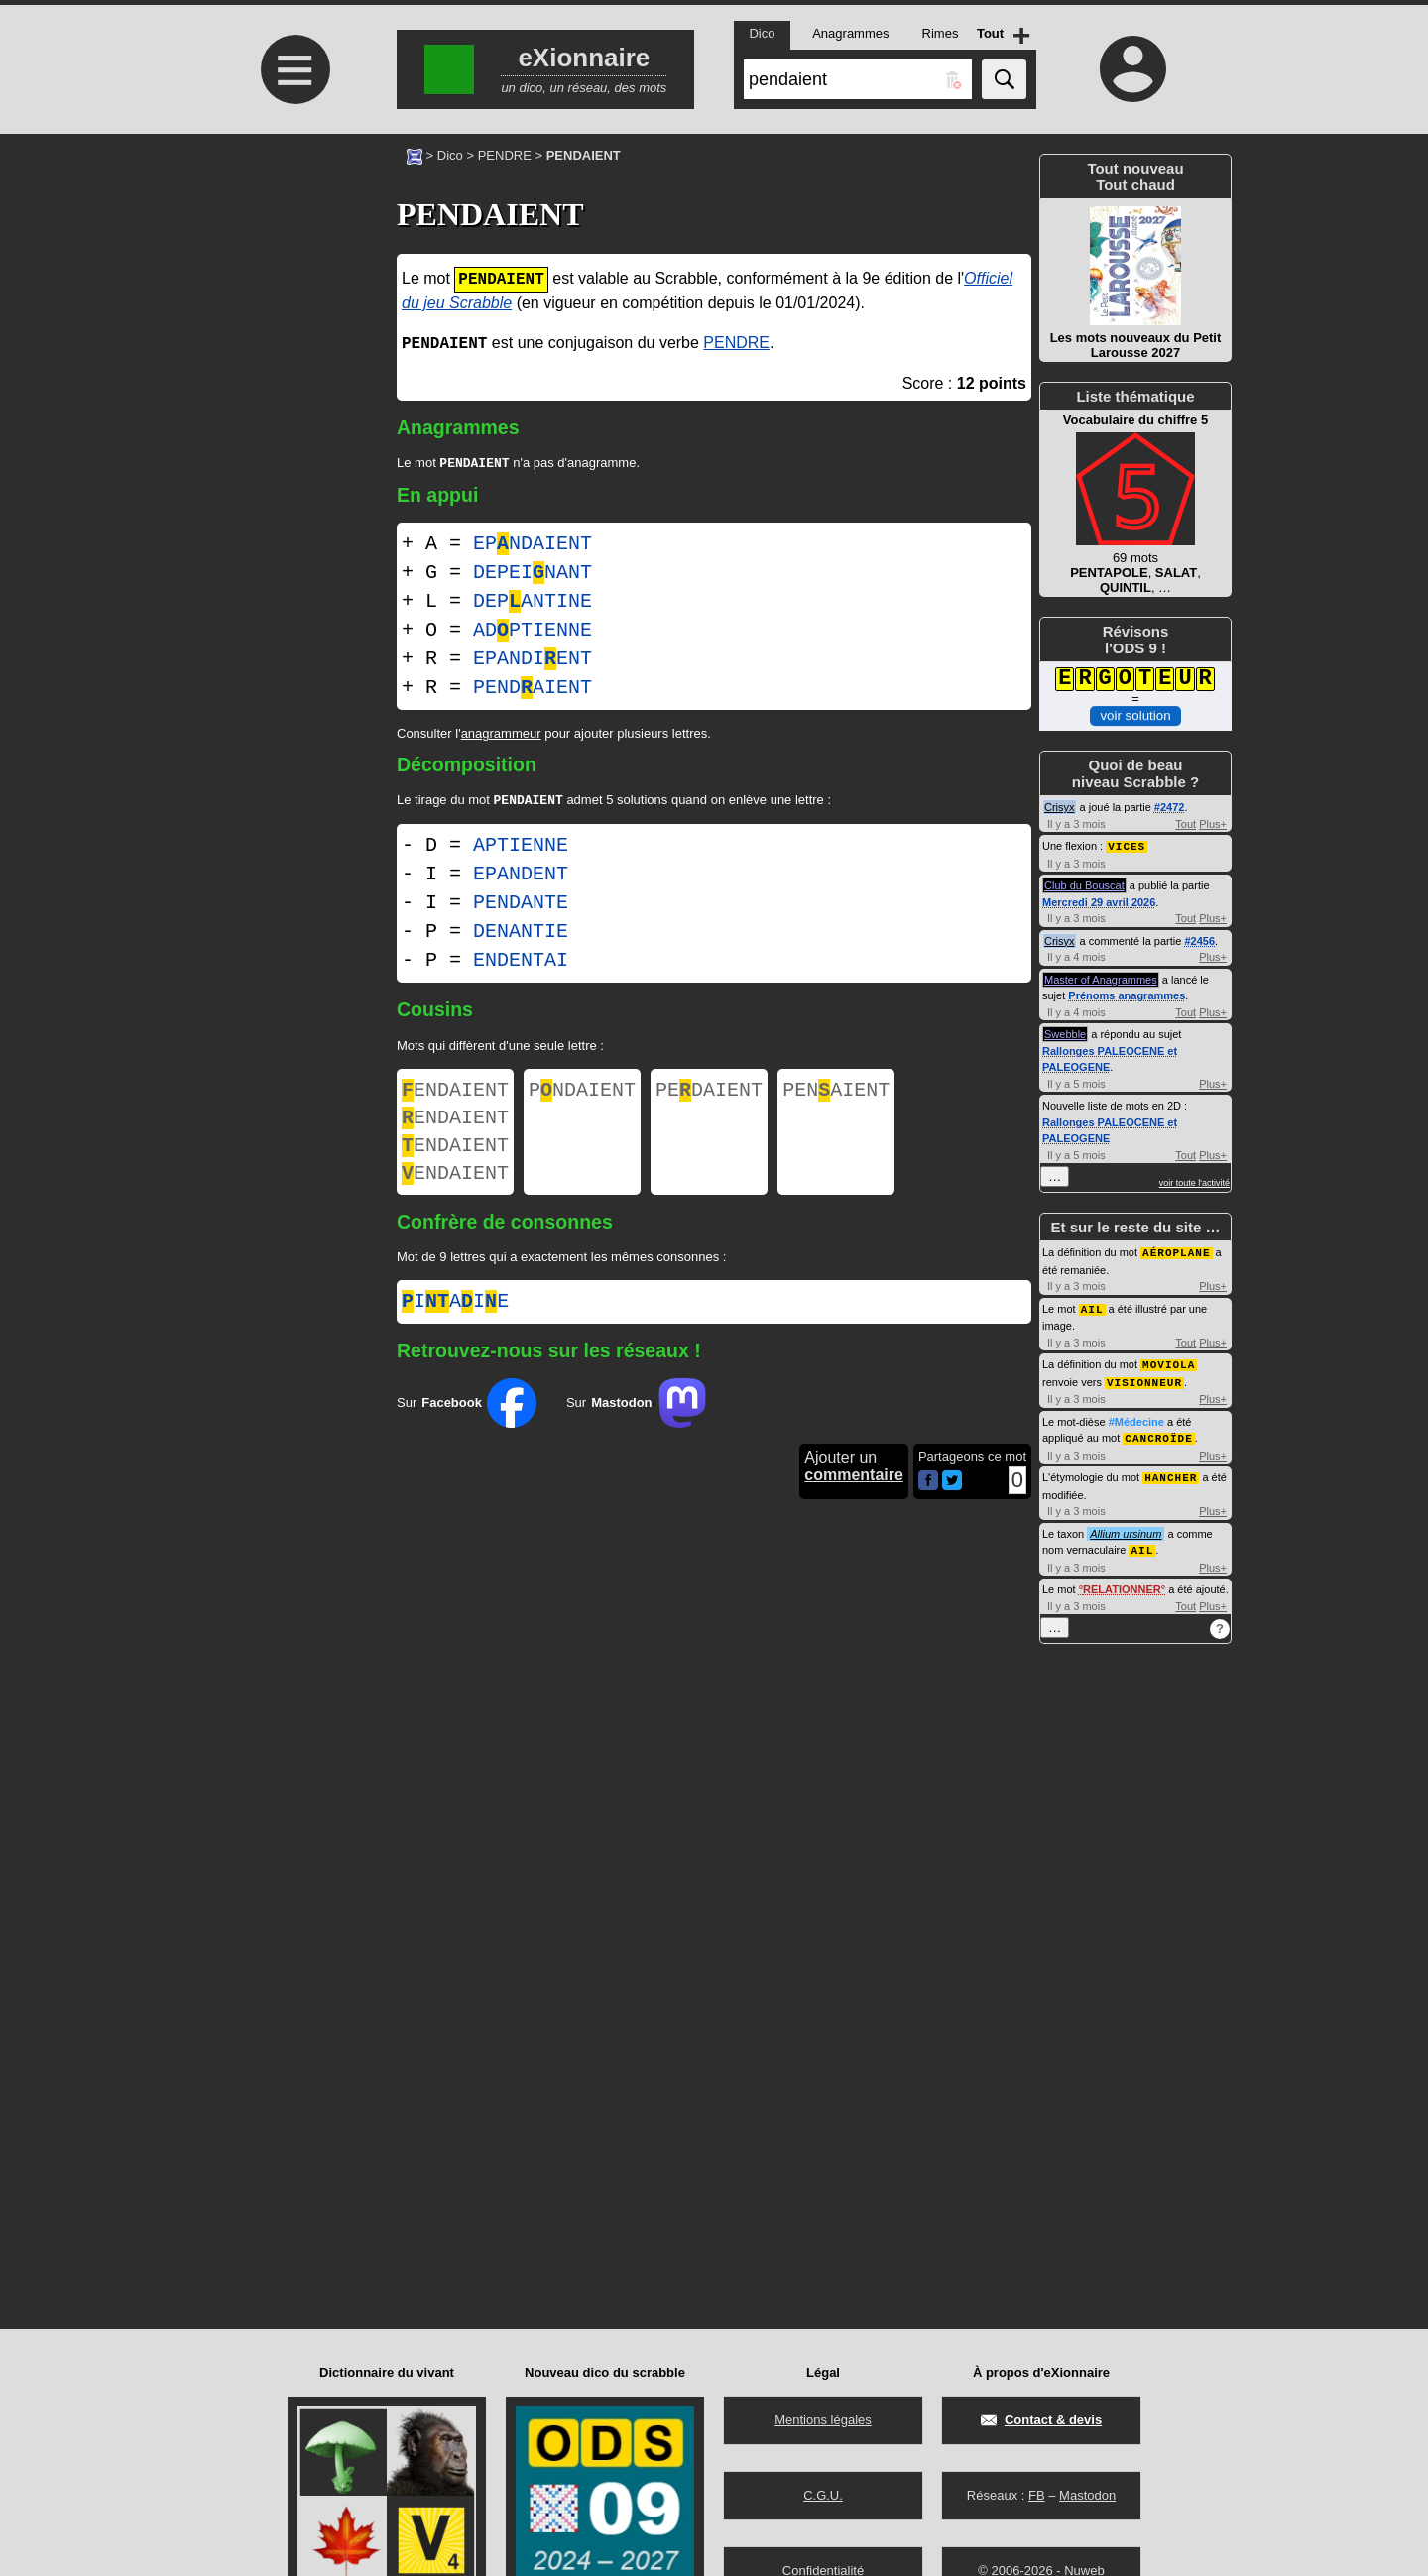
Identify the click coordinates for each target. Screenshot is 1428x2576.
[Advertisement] (292, 300)
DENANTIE (520, 935)
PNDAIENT (582, 1096)
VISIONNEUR (1144, 1377)
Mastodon (1087, 2495)
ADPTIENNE (532, 632)
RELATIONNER (1122, 1581)
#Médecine (1136, 1417)
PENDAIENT (532, 689)
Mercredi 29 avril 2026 (1098, 901)
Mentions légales (823, 2419)
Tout (1185, 824)
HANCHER (1170, 1471)
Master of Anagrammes (1100, 979)
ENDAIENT (455, 1096)
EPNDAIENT (532, 545)
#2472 (1169, 807)
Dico (450, 155)
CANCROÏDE (1158, 1432)
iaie (455, 1322)
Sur (466, 1423)
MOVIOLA (1168, 1360)
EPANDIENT (532, 660)
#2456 (1199, 940)
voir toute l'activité (1194, 1182)
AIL (1092, 1306)
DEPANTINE (532, 603)
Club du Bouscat (1084, 884)
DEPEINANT (532, 574)
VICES (1126, 845)
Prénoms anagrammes (1126, 994)
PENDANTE (520, 906)
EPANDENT (520, 878)
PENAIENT (836, 1096)
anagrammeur (501, 735)
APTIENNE (520, 849)
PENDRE (505, 155)
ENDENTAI (520, 964)
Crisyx (1059, 807)
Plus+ (1213, 824)
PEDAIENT (709, 1096)
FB (1036, 2495)
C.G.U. (823, 2495)
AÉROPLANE (1176, 1250)
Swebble (1065, 1033)
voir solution (1135, 714)
